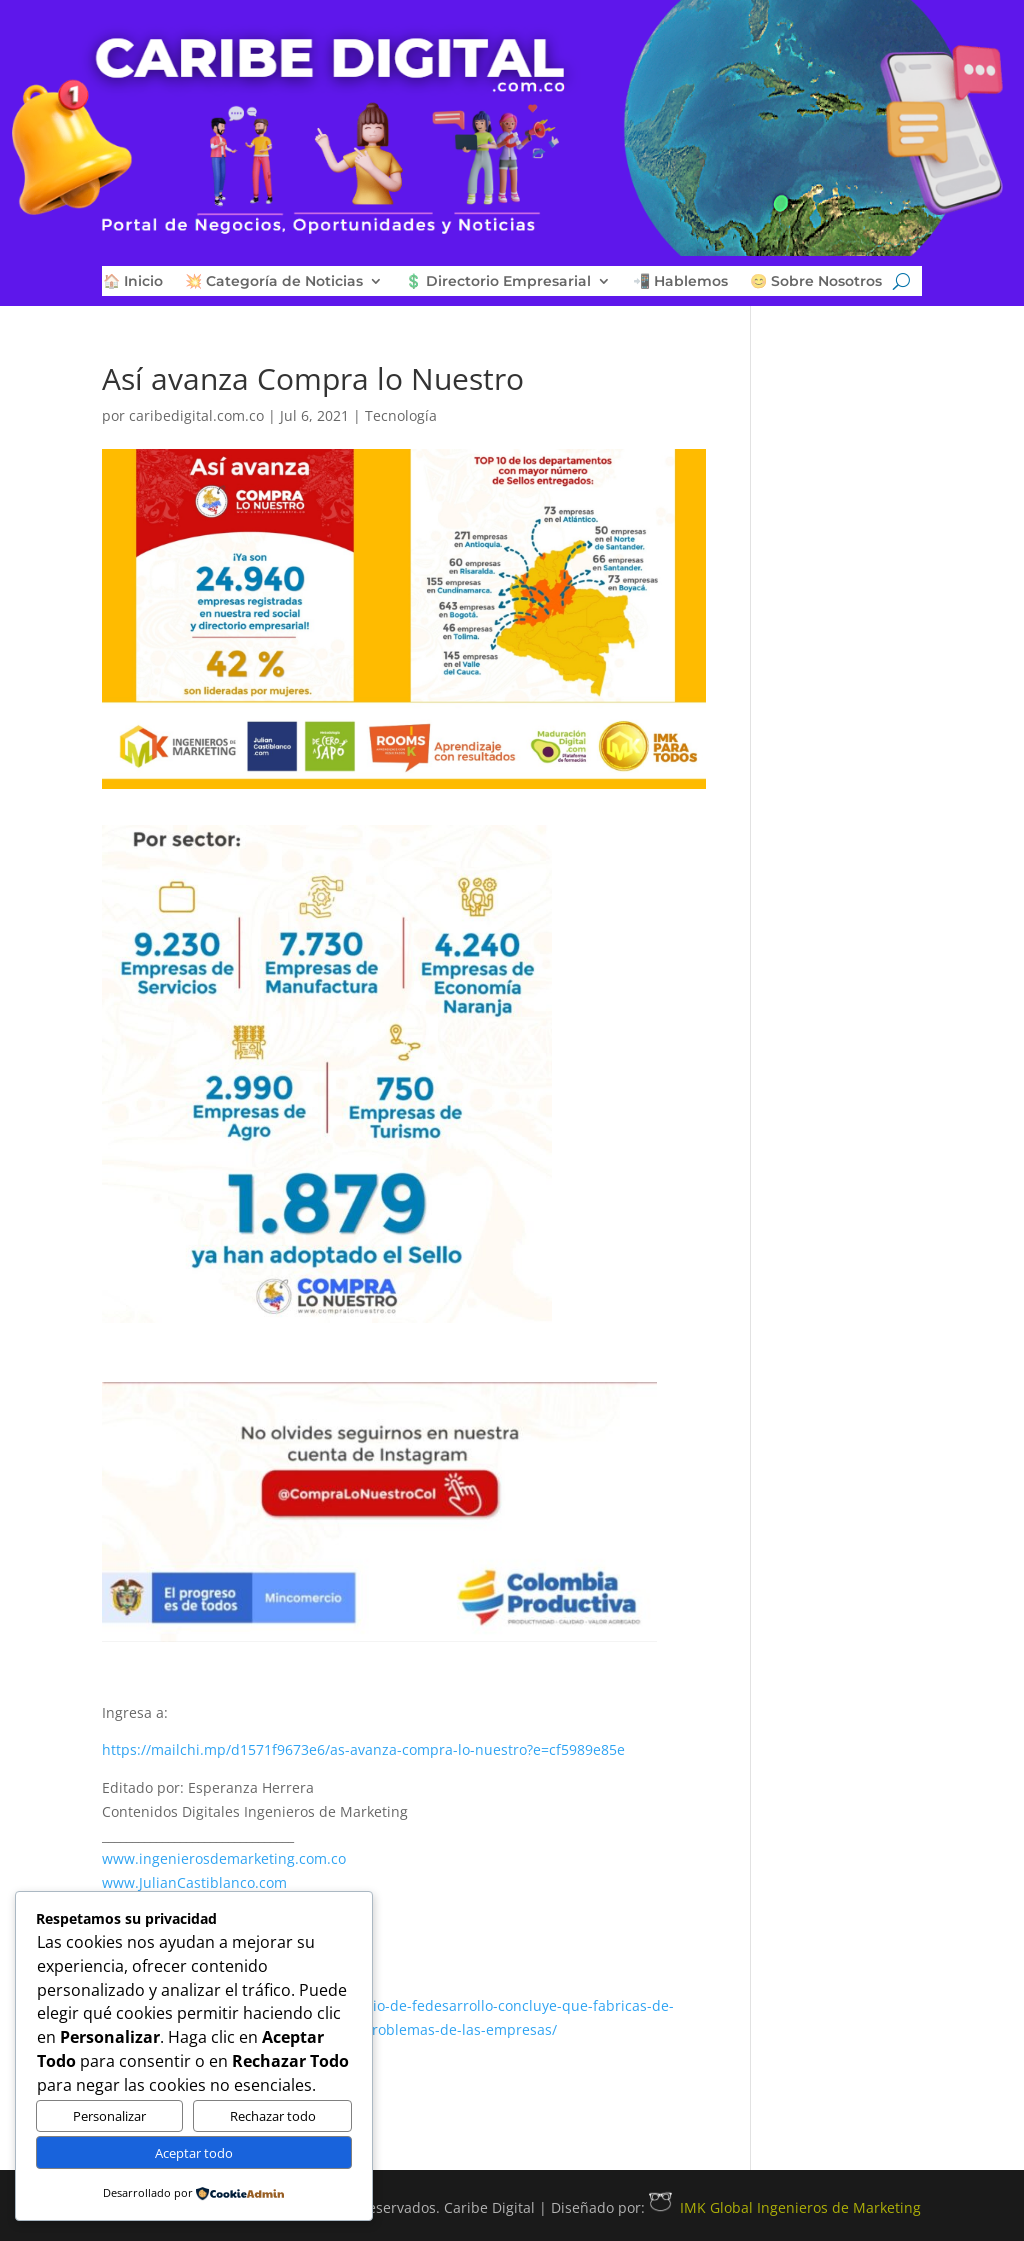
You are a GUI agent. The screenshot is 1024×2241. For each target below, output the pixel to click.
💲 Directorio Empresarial (498, 282)
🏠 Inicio (133, 282)
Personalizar (109, 2116)
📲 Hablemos (680, 282)
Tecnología (401, 415)
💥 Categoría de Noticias (274, 282)
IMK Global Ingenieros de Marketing (785, 2207)
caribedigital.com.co (196, 415)
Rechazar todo (273, 2116)
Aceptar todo (194, 2153)
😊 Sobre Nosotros (816, 282)
